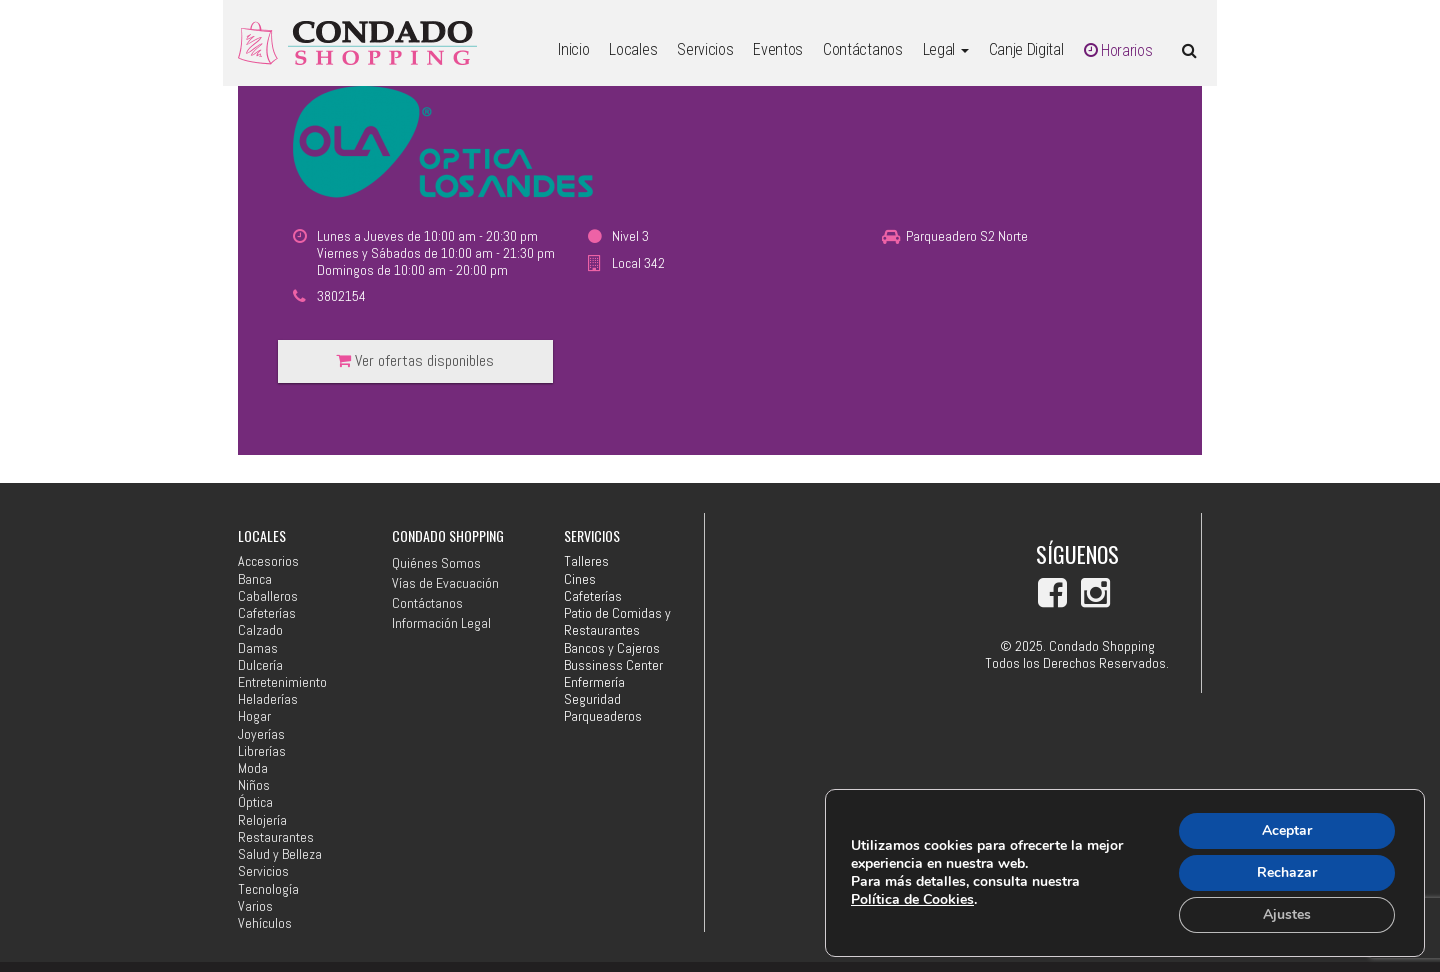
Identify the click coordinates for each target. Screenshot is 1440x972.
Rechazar (1287, 872)
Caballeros (268, 596)
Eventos (778, 49)
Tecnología (268, 889)
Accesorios (268, 561)
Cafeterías (267, 613)
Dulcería (260, 665)
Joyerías (261, 734)
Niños (254, 785)
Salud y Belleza (280, 854)
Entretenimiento (282, 682)
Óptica (255, 802)
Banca (255, 579)
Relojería (262, 820)
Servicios (705, 49)
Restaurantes (276, 837)
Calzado (260, 630)
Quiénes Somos (436, 563)
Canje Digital (1026, 49)
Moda (253, 768)
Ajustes (1287, 914)
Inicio (573, 49)
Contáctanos (862, 49)
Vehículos (265, 923)
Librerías (262, 751)
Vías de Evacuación (445, 583)
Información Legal (441, 623)
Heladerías (268, 699)
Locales (633, 49)
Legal (946, 49)
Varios (255, 906)
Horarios (1118, 50)
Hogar (254, 716)
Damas (258, 648)
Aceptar (1287, 830)
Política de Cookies (912, 899)
